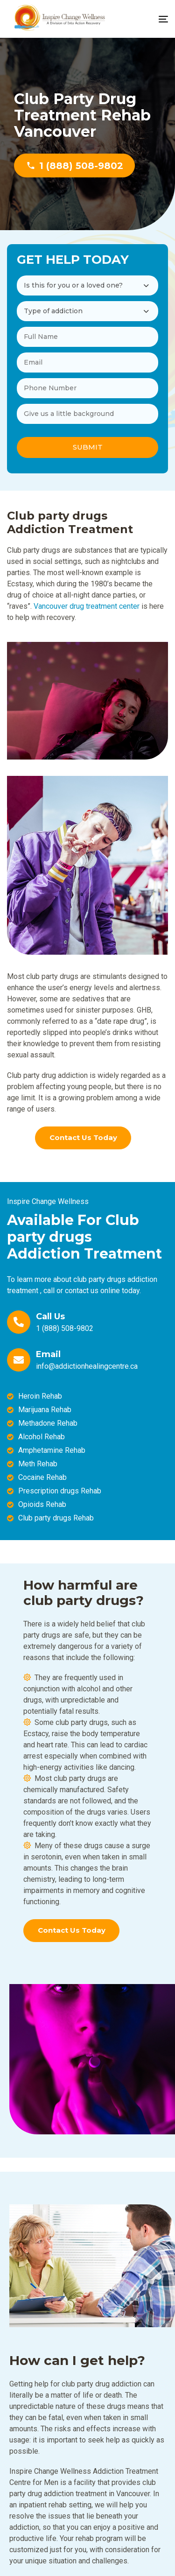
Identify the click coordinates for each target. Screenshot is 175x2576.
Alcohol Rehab (41, 1436)
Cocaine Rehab (42, 1477)
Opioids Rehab (42, 1504)
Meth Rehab (37, 1463)
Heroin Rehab (40, 1396)
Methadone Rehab (47, 1423)
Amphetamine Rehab (51, 1450)
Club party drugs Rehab (56, 1517)
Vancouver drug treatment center (87, 606)
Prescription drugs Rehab (59, 1490)
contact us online (92, 1290)
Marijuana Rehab (44, 1409)
